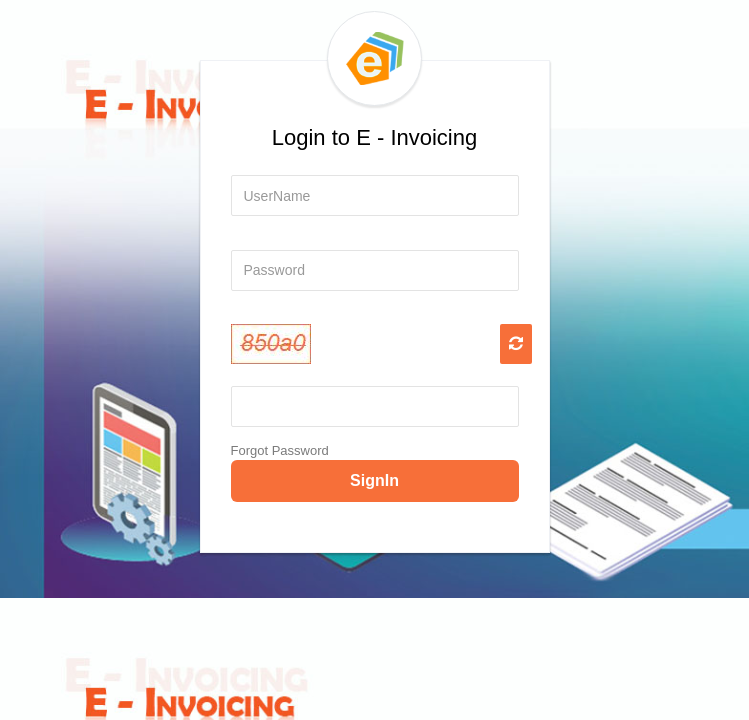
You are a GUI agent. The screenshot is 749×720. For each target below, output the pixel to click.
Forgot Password (280, 450)
